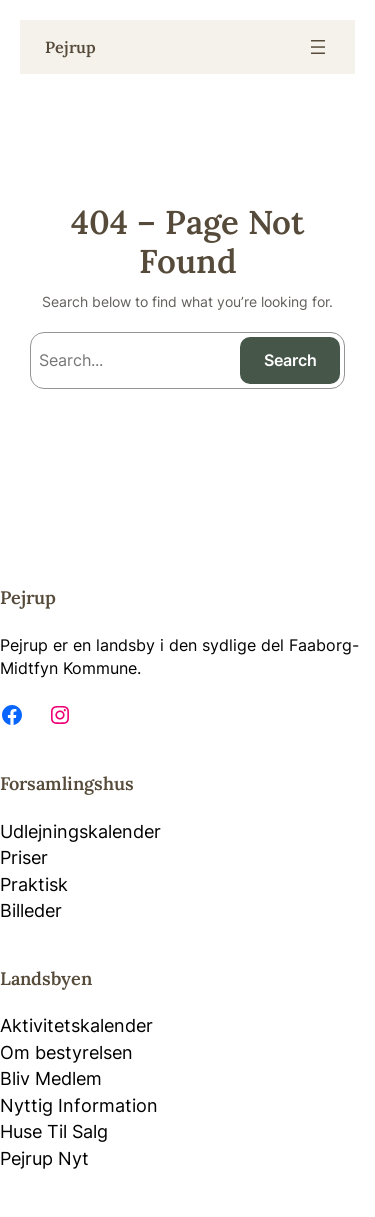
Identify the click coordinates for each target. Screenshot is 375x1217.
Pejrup (70, 47)
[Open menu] (318, 47)
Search (290, 360)
